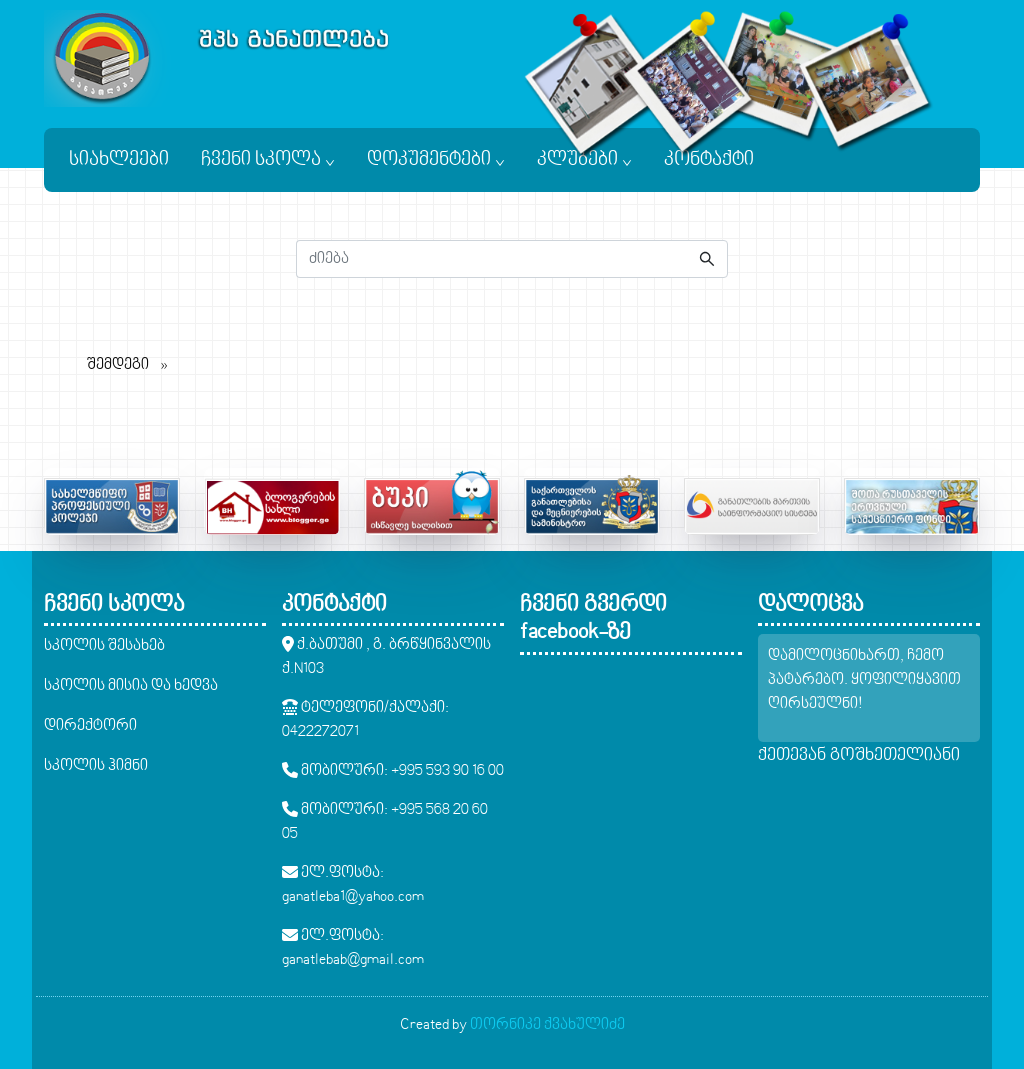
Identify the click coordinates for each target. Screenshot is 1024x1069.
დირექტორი (90, 726)
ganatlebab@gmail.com (353, 960)
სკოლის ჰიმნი (96, 766)
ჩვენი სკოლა (268, 160)
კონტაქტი (709, 160)
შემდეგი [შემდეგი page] (132, 363)
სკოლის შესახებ (104, 646)
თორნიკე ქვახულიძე (547, 1025)
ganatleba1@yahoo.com (353, 897)
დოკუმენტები (436, 160)
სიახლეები (119, 160)
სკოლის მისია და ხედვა (131, 686)
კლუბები (584, 160)
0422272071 (320, 732)
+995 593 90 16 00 (447, 771)
